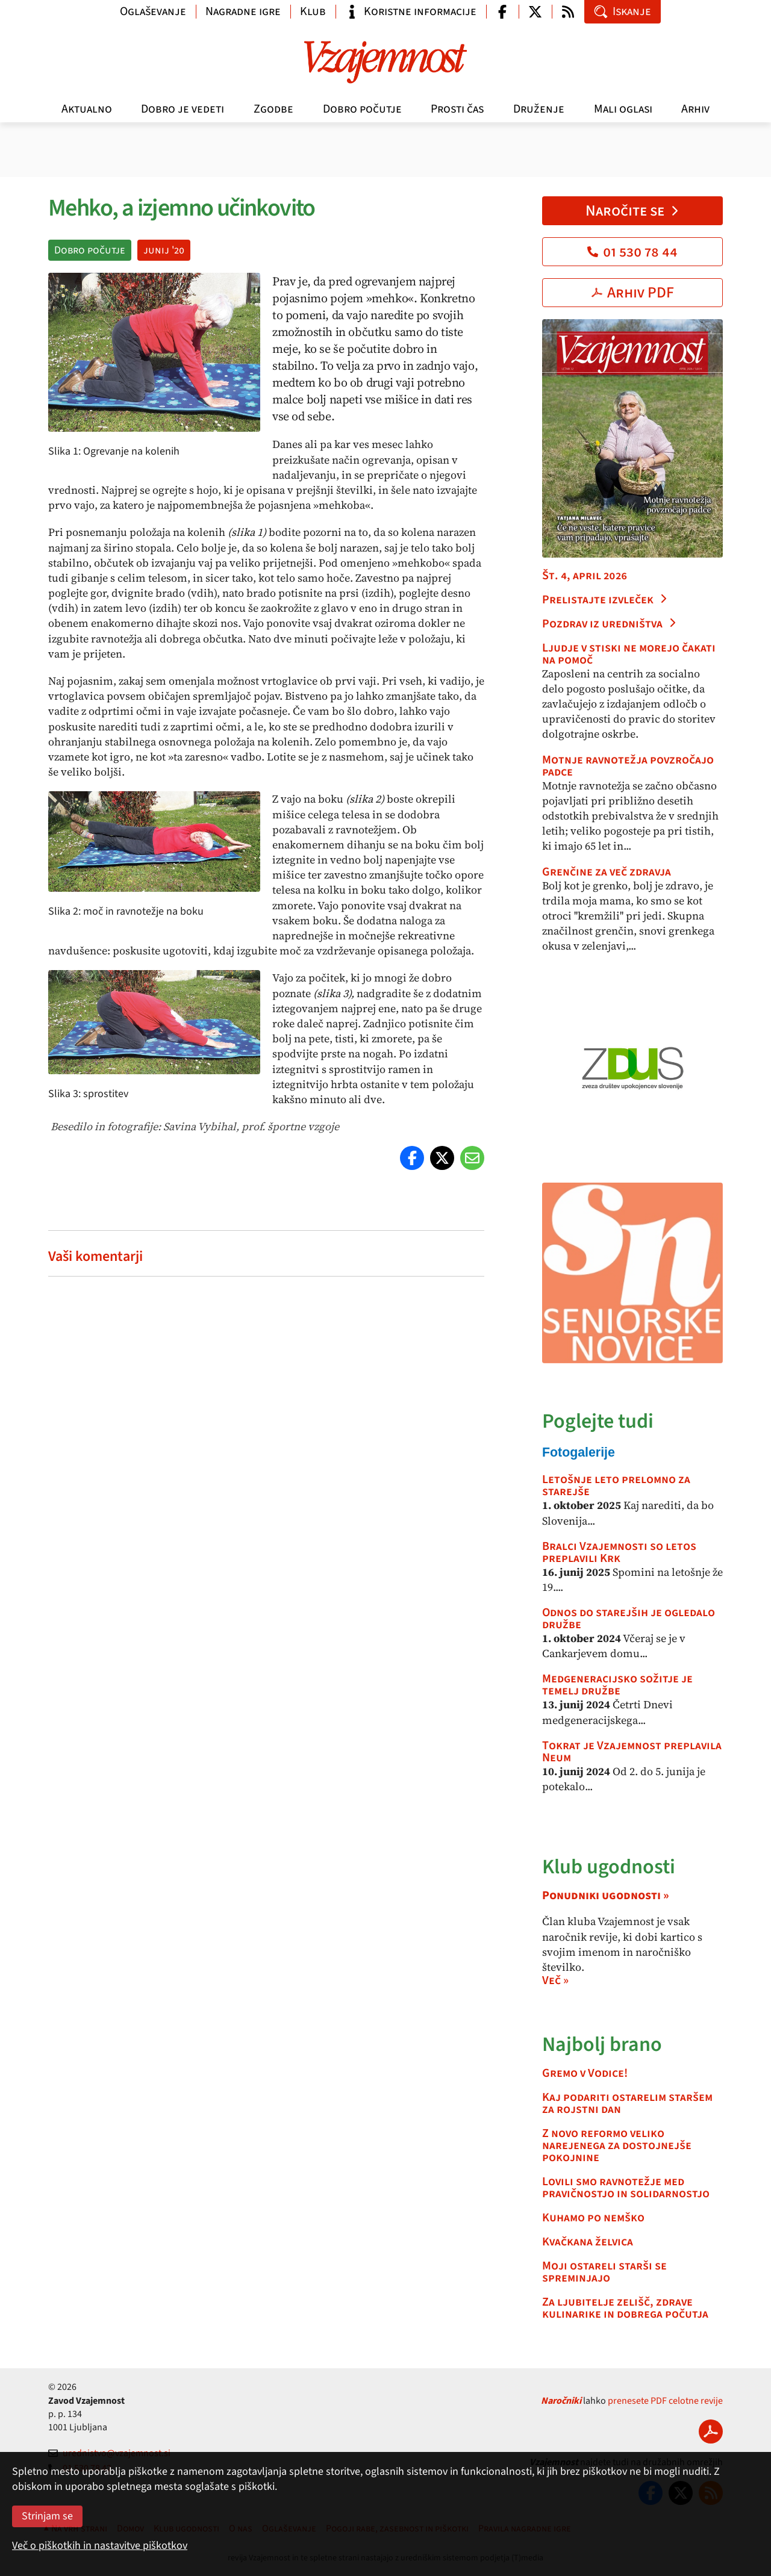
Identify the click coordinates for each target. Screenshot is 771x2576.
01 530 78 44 (632, 252)
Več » (555, 1980)
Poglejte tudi (598, 1421)
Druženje (538, 109)
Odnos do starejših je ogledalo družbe (628, 1619)
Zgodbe (273, 109)
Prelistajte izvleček (605, 600)
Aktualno (86, 109)
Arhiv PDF (633, 292)
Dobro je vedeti (182, 109)
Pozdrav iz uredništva (609, 624)
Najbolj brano (602, 2044)
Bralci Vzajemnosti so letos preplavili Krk (619, 1552)
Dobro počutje (362, 109)
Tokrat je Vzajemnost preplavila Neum (632, 1752)
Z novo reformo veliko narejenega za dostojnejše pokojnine (616, 2145)
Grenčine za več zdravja (606, 872)
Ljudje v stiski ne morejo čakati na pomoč (629, 654)
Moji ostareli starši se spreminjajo (604, 2272)
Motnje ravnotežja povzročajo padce (628, 766)
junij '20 (163, 250)
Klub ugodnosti (608, 1867)
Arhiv (695, 109)
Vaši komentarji (95, 1256)
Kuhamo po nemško (593, 2218)
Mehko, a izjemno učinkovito (181, 208)
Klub (313, 11)
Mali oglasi (623, 109)
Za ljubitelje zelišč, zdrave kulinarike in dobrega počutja (625, 2308)
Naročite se (632, 211)
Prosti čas (457, 109)
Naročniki (561, 2400)
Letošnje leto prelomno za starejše (616, 1485)
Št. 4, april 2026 (584, 576)
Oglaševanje (153, 11)
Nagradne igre (243, 11)
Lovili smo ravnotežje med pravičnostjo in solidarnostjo (626, 2188)
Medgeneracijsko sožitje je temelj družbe (617, 1685)
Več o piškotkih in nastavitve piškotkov (99, 2545)
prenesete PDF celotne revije (665, 2400)
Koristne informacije (410, 11)
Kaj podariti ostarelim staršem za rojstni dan (627, 2103)
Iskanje (622, 11)
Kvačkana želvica (587, 2242)
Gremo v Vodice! (585, 2073)
